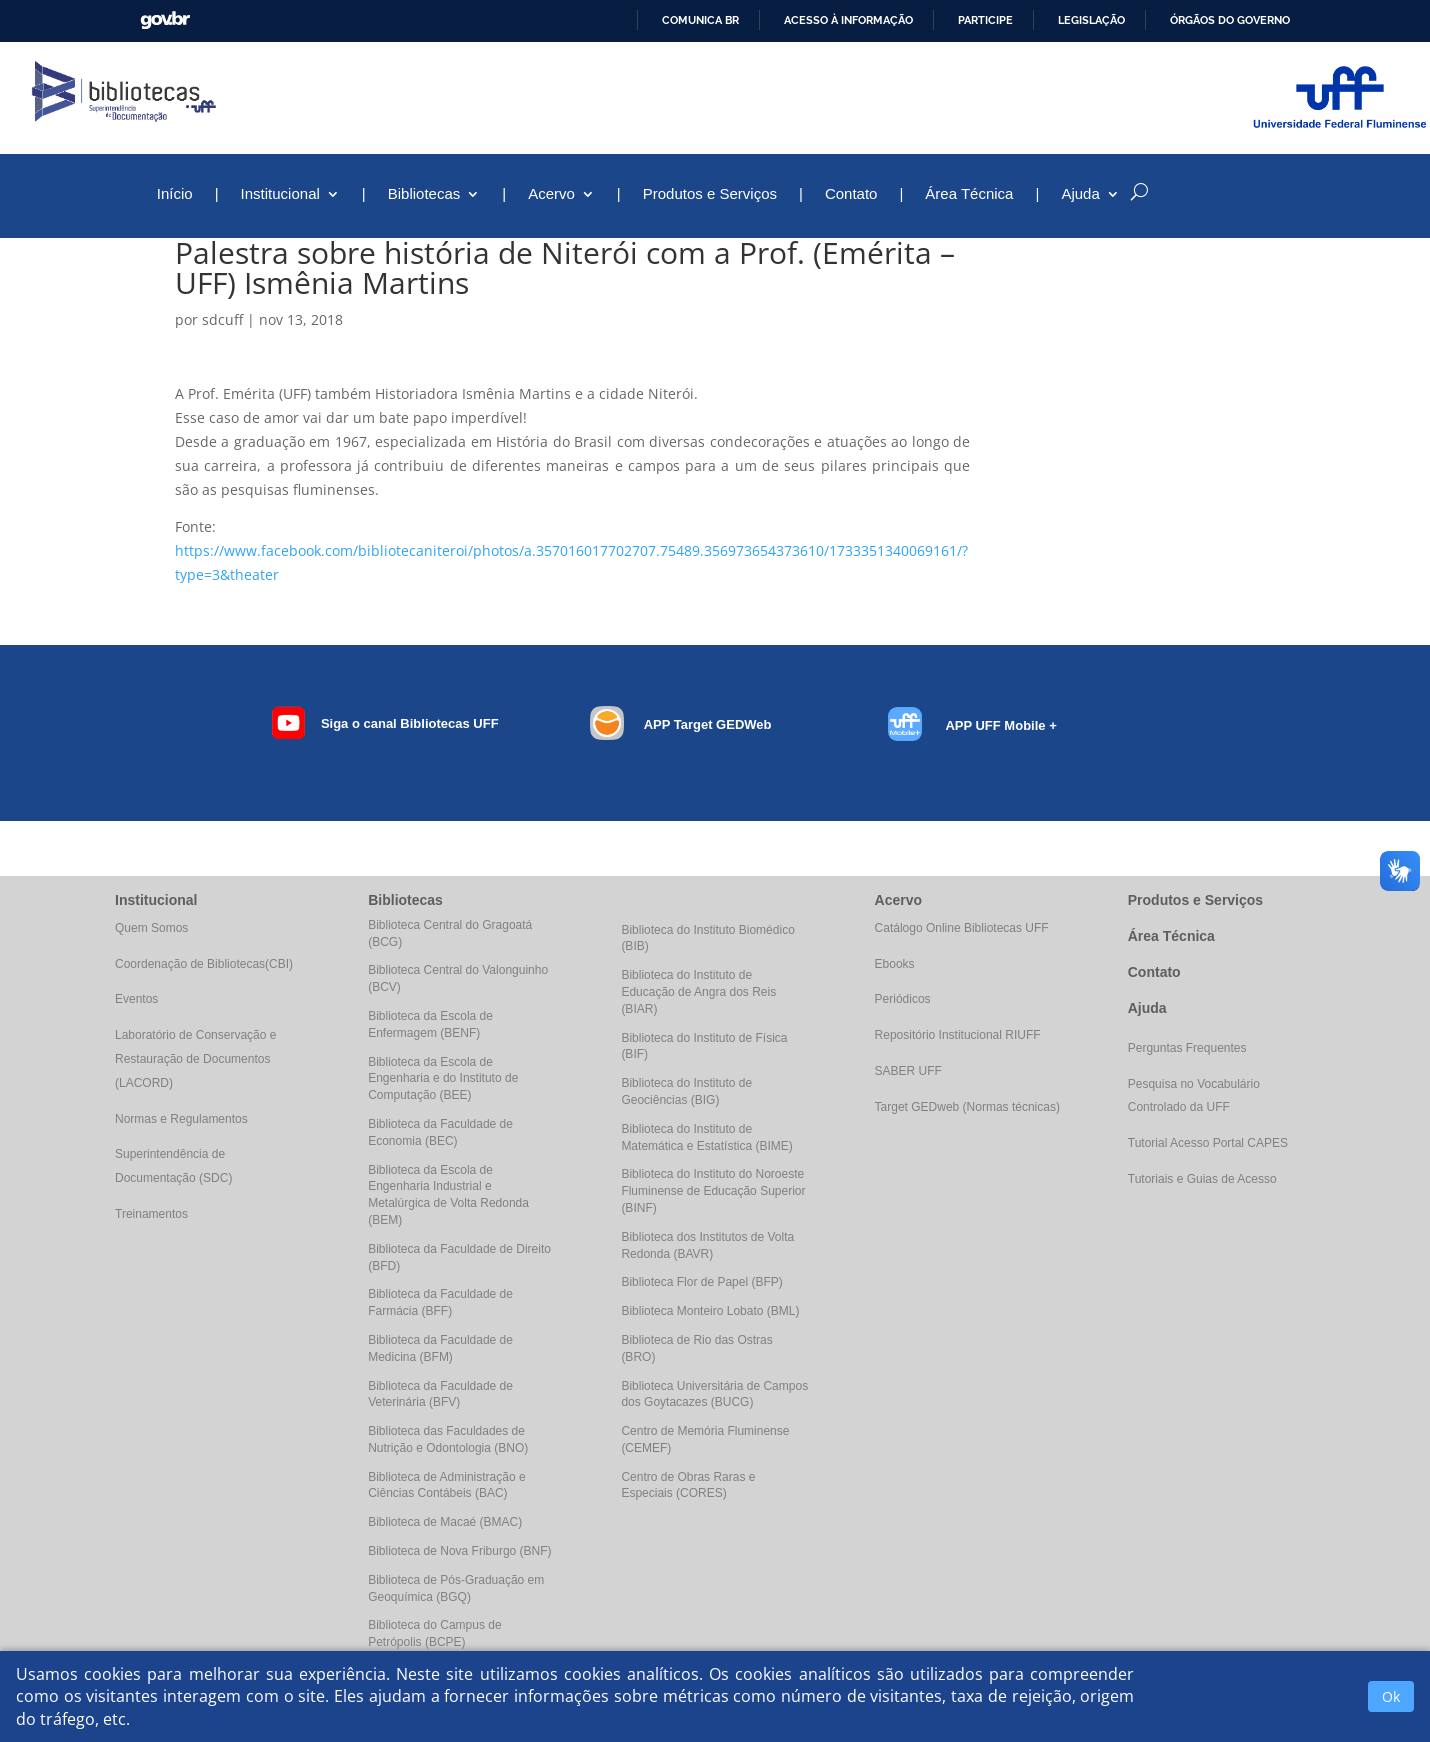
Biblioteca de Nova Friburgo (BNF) (459, 1551)
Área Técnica (969, 194)
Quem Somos (151, 928)
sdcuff (222, 319)
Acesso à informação (848, 20)
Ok (1391, 1696)
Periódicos (903, 999)
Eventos (136, 999)
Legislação (1091, 20)
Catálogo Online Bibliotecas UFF (962, 928)
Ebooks (895, 964)
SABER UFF (908, 1071)
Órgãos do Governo (1230, 20)
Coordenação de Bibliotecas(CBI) (204, 964)
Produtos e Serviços (710, 194)
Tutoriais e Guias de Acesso (1202, 1179)
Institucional (280, 194)
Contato (851, 194)
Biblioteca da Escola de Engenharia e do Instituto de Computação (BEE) (443, 1079)
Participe (985, 20)
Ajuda (1080, 194)
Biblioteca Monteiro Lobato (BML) (710, 1311)
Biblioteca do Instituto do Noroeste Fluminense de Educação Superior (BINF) (713, 1191)
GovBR (165, 20)
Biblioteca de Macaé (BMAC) (445, 1522)
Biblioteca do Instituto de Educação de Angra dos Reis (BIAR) (698, 992)
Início (175, 194)
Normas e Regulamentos (181, 1119)
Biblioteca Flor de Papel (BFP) (701, 1282)
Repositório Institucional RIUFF (958, 1035)
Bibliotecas (424, 194)
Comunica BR (700, 20)
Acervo (551, 194)
